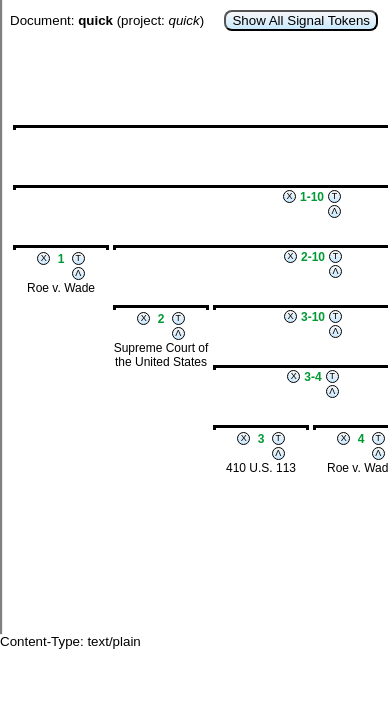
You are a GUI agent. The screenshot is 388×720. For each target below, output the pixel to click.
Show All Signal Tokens (301, 20)
